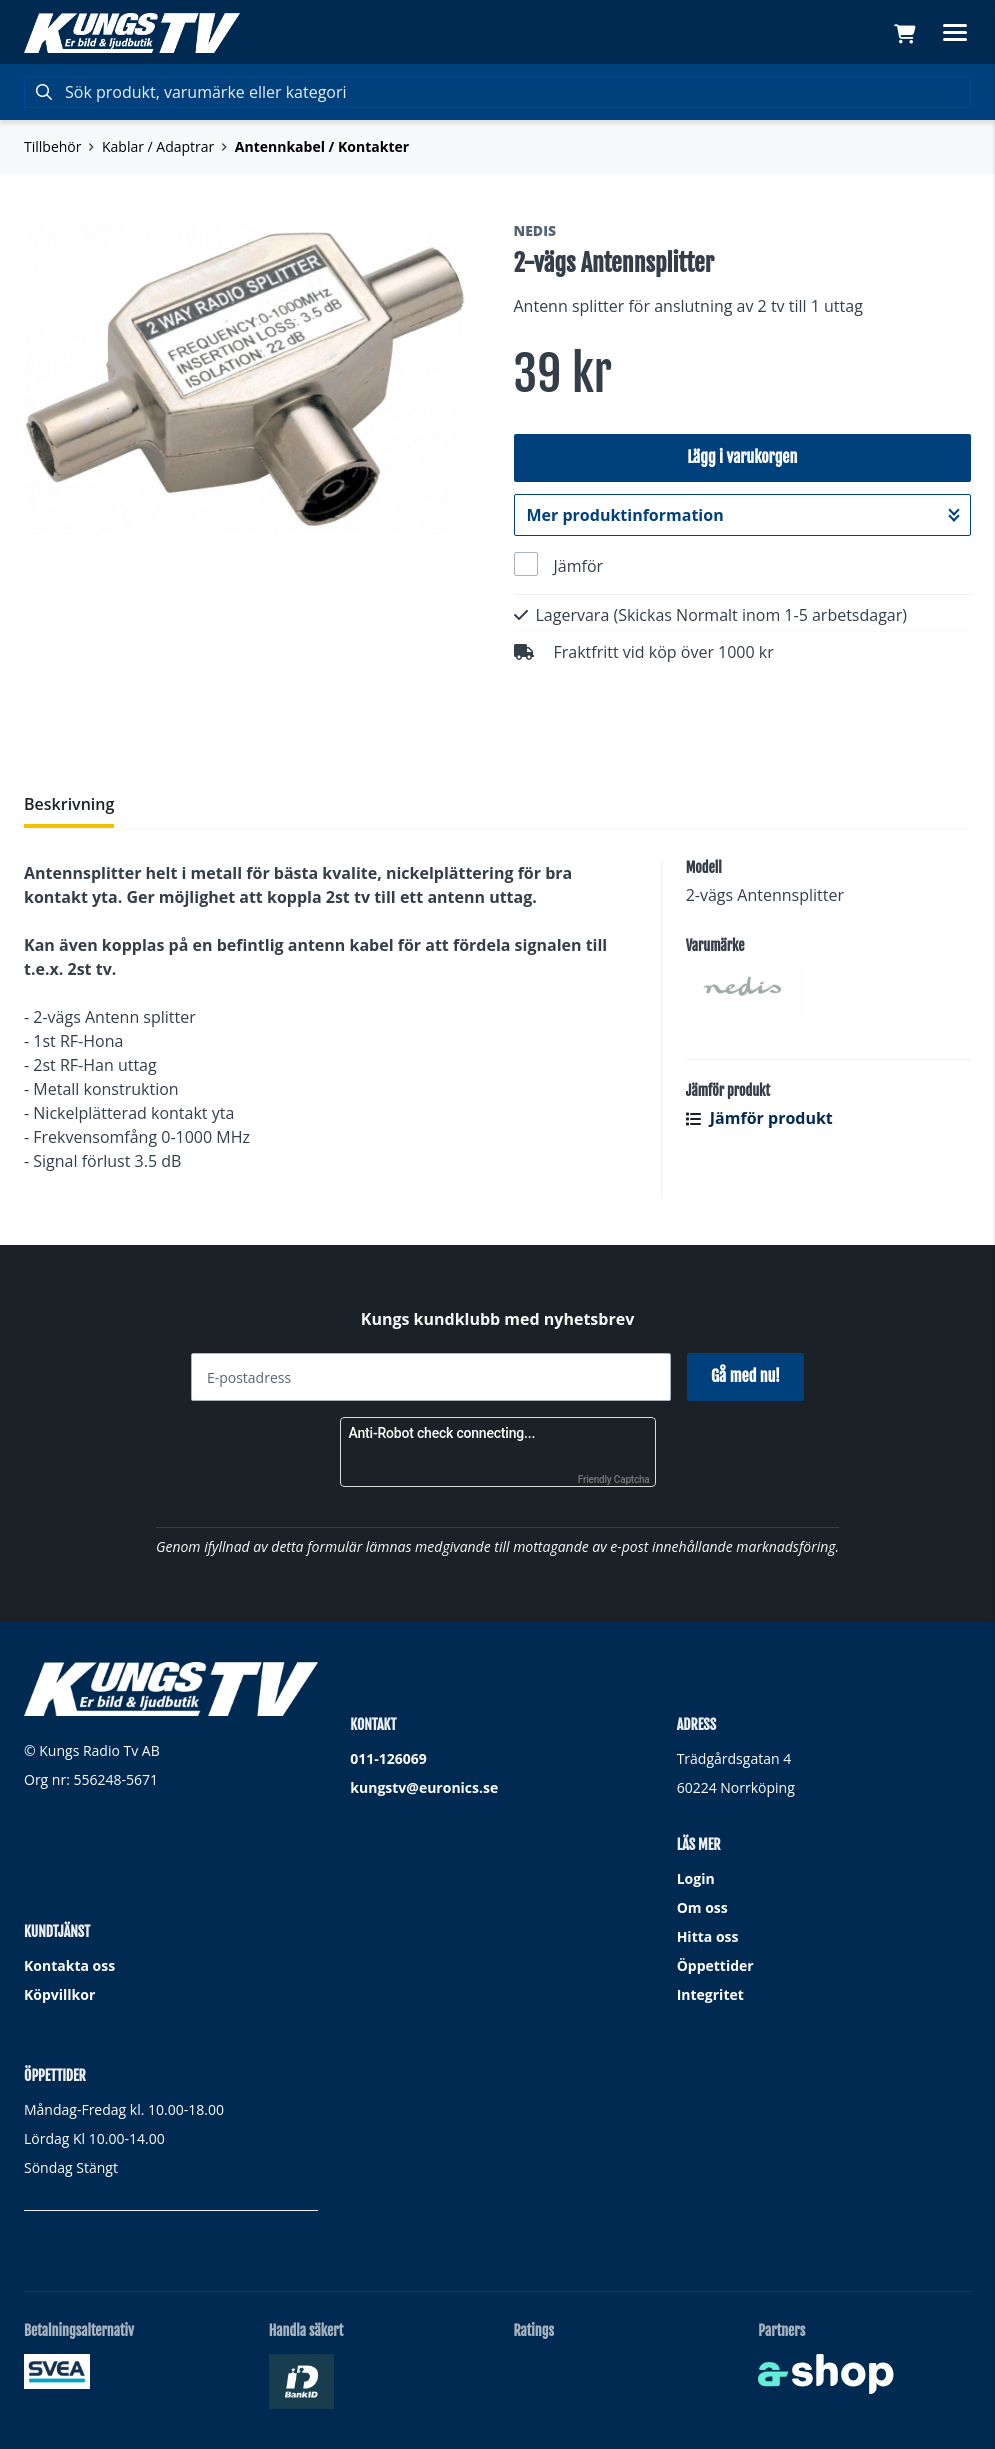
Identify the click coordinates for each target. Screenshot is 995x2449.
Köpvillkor (59, 1994)
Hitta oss (708, 1936)
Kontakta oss (69, 1965)
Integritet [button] (710, 1994)
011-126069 (388, 1758)
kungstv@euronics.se (424, 1787)
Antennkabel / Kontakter (322, 146)
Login (696, 1878)
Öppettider (715, 1965)
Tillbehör (52, 146)
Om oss (702, 1907)
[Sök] (497, 92)
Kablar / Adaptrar (158, 146)
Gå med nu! (745, 1376)
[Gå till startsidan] (132, 33)
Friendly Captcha (614, 1479)
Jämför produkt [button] (759, 1118)
